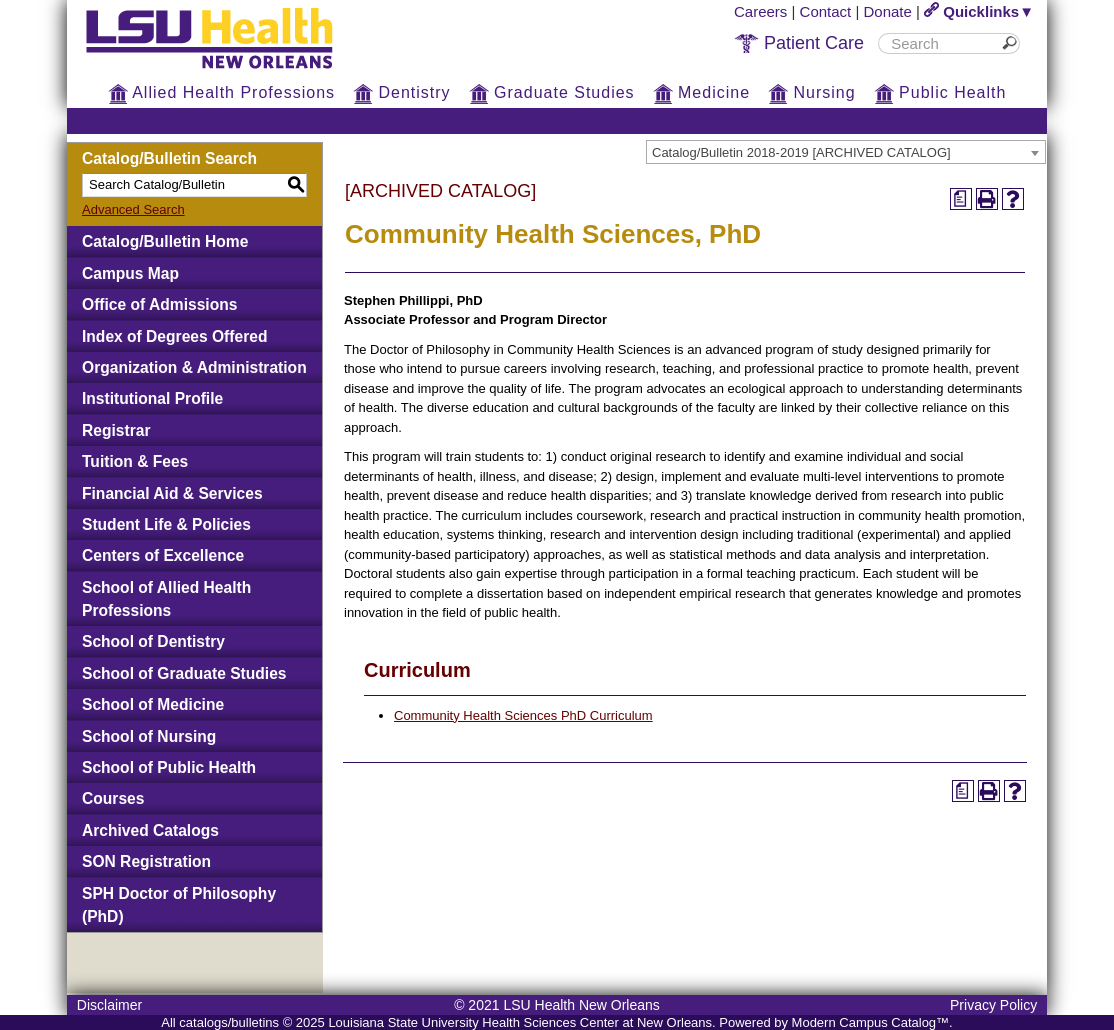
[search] (942, 43)
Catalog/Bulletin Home (165, 241)
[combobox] (846, 152)
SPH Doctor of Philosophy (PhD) (179, 905)
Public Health (940, 92)
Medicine (701, 92)
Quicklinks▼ (979, 11)
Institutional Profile (152, 398)
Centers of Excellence (163, 555)
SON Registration (146, 861)
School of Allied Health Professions (166, 599)
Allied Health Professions (221, 92)
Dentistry (402, 92)
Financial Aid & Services (172, 493)
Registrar (116, 430)
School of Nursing (149, 736)
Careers (760, 11)
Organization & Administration (194, 367)
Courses (113, 798)
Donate (888, 11)
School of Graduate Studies (184, 673)
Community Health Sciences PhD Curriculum (523, 715)
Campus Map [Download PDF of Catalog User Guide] (130, 273)
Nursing (812, 92)
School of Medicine (153, 704)
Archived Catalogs (150, 830)
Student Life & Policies (166, 524)
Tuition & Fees (135, 461)
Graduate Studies (552, 92)
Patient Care (799, 43)
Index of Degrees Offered (174, 336)
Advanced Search (133, 209)
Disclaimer (109, 1005)
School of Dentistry (153, 641)
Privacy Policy (993, 1005)
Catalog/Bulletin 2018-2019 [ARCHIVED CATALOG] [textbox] (801, 152)
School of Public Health (169, 767)
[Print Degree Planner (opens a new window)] (961, 199)
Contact (826, 11)
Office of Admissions (159, 304)
